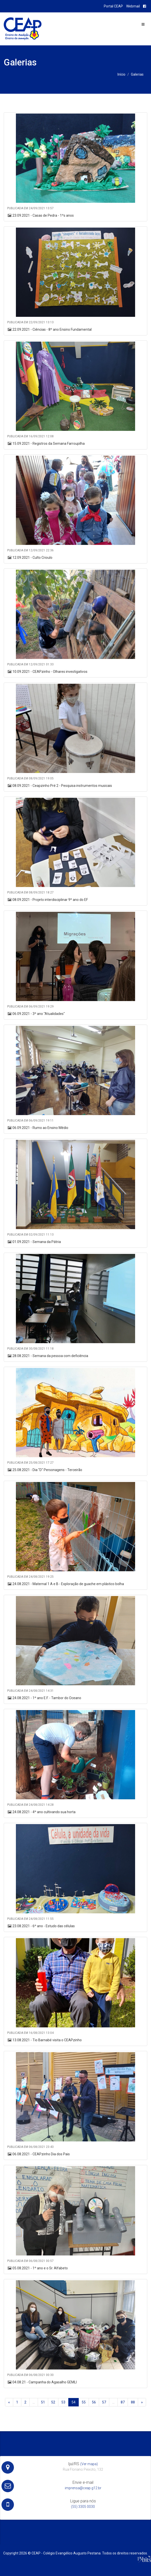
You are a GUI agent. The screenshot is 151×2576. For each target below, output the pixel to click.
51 (43, 2402)
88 (133, 2402)
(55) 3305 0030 (83, 2507)
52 (53, 2402)
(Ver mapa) (89, 2464)
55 (84, 2402)
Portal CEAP (113, 6)
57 (104, 2402)
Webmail (133, 6)
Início (121, 74)
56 (94, 2402)
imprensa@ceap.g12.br (83, 2488)
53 (63, 2402)
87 (123, 2402)
